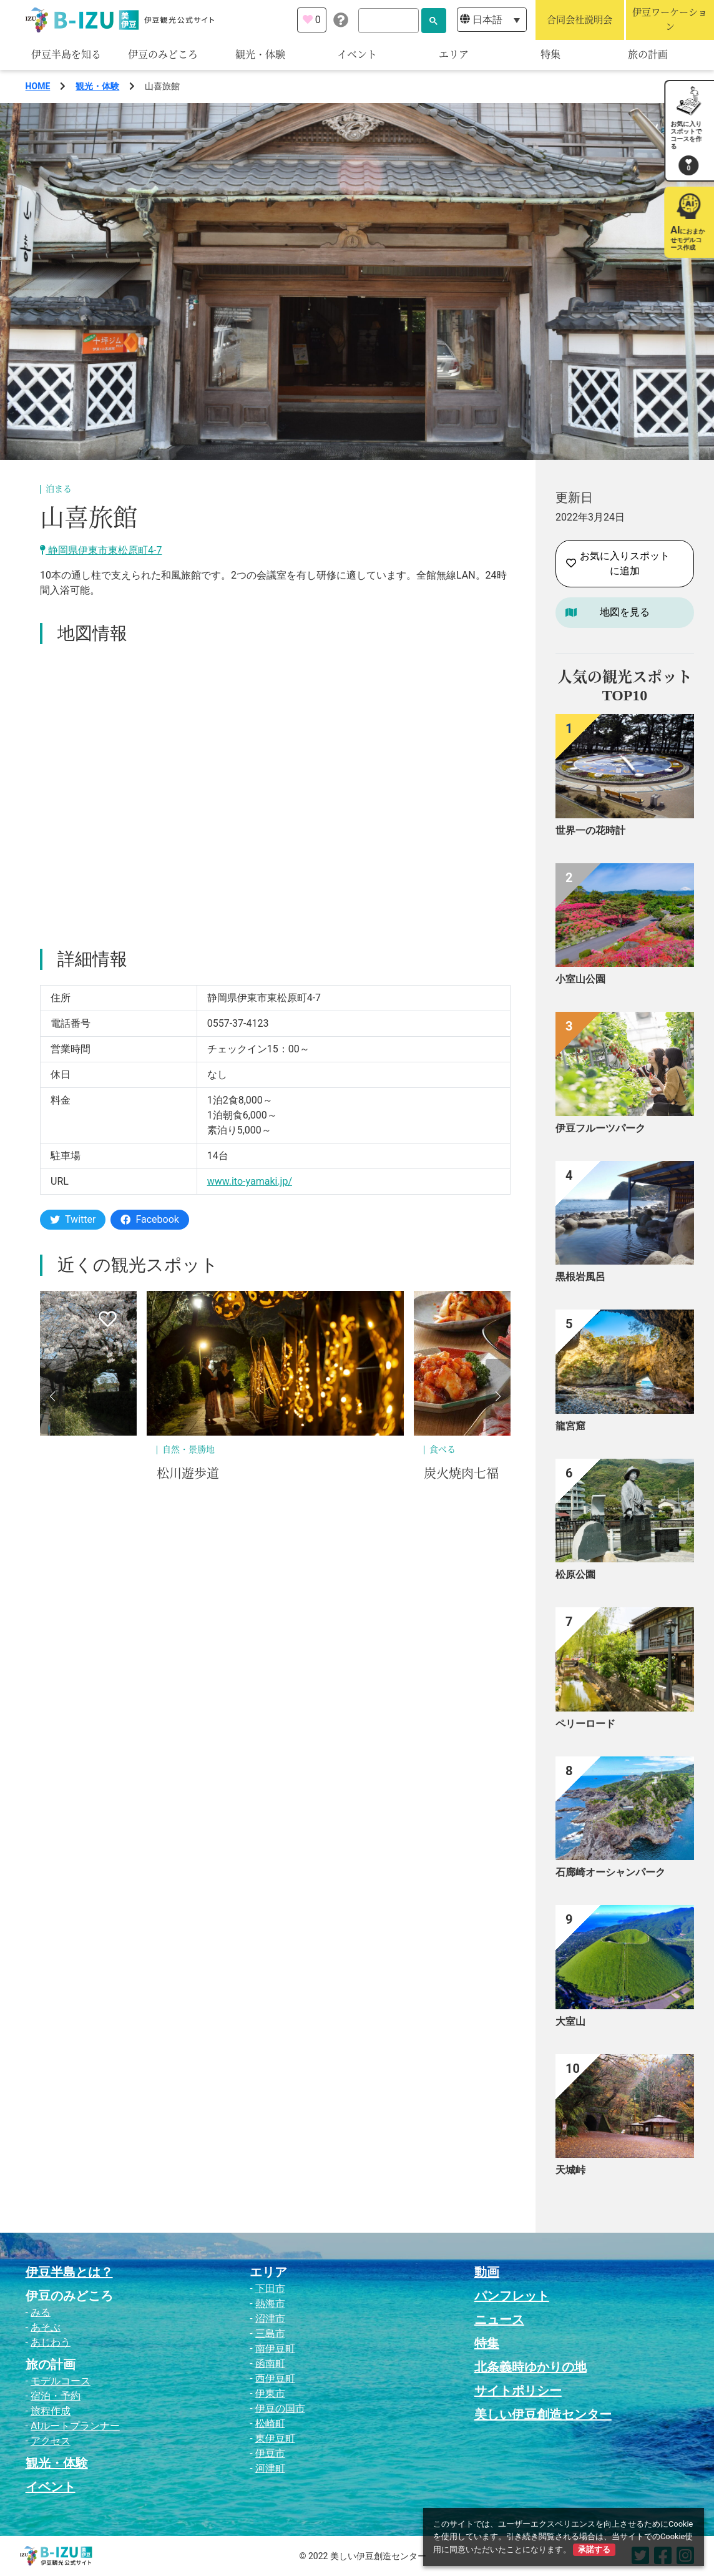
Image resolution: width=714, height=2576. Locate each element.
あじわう (51, 2342)
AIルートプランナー (75, 2426)
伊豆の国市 (280, 2408)
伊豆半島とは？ (69, 2272)
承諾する (594, 2549)
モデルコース (60, 2381)
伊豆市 (270, 2453)
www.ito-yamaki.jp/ (249, 1181)
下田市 (270, 2288)
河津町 (270, 2468)
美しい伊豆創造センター (543, 2414)
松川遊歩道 (188, 1474)
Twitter (72, 1219)
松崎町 (270, 2423)
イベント (357, 54)
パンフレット (511, 2295)
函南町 (270, 2363)
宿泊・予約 (56, 2396)
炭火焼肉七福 (461, 1474)
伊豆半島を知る (66, 54)
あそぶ (46, 2327)
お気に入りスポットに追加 (618, 563)
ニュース (499, 2319)
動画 (486, 2272)
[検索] (388, 20)
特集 (550, 54)
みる (41, 2312)
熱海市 (270, 2303)
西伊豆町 (275, 2378)
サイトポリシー (518, 2390)
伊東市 (270, 2393)
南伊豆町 (275, 2348)
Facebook (149, 1219)
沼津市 (270, 2318)
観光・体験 (260, 54)
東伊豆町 (275, 2438)
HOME (38, 86)
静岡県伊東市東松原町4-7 (101, 550)
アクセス (51, 2441)
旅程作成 (51, 2411)
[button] (52, 1396)
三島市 (270, 2333)
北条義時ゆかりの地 (530, 2366)
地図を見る (625, 612)
